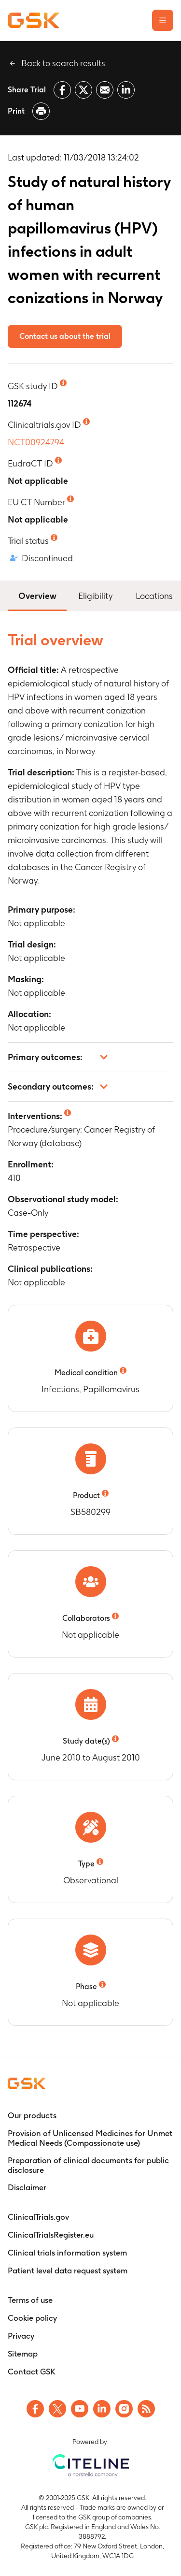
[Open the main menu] (162, 20)
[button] (90, 1057)
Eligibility (95, 596)
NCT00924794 (36, 442)
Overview (37, 595)
